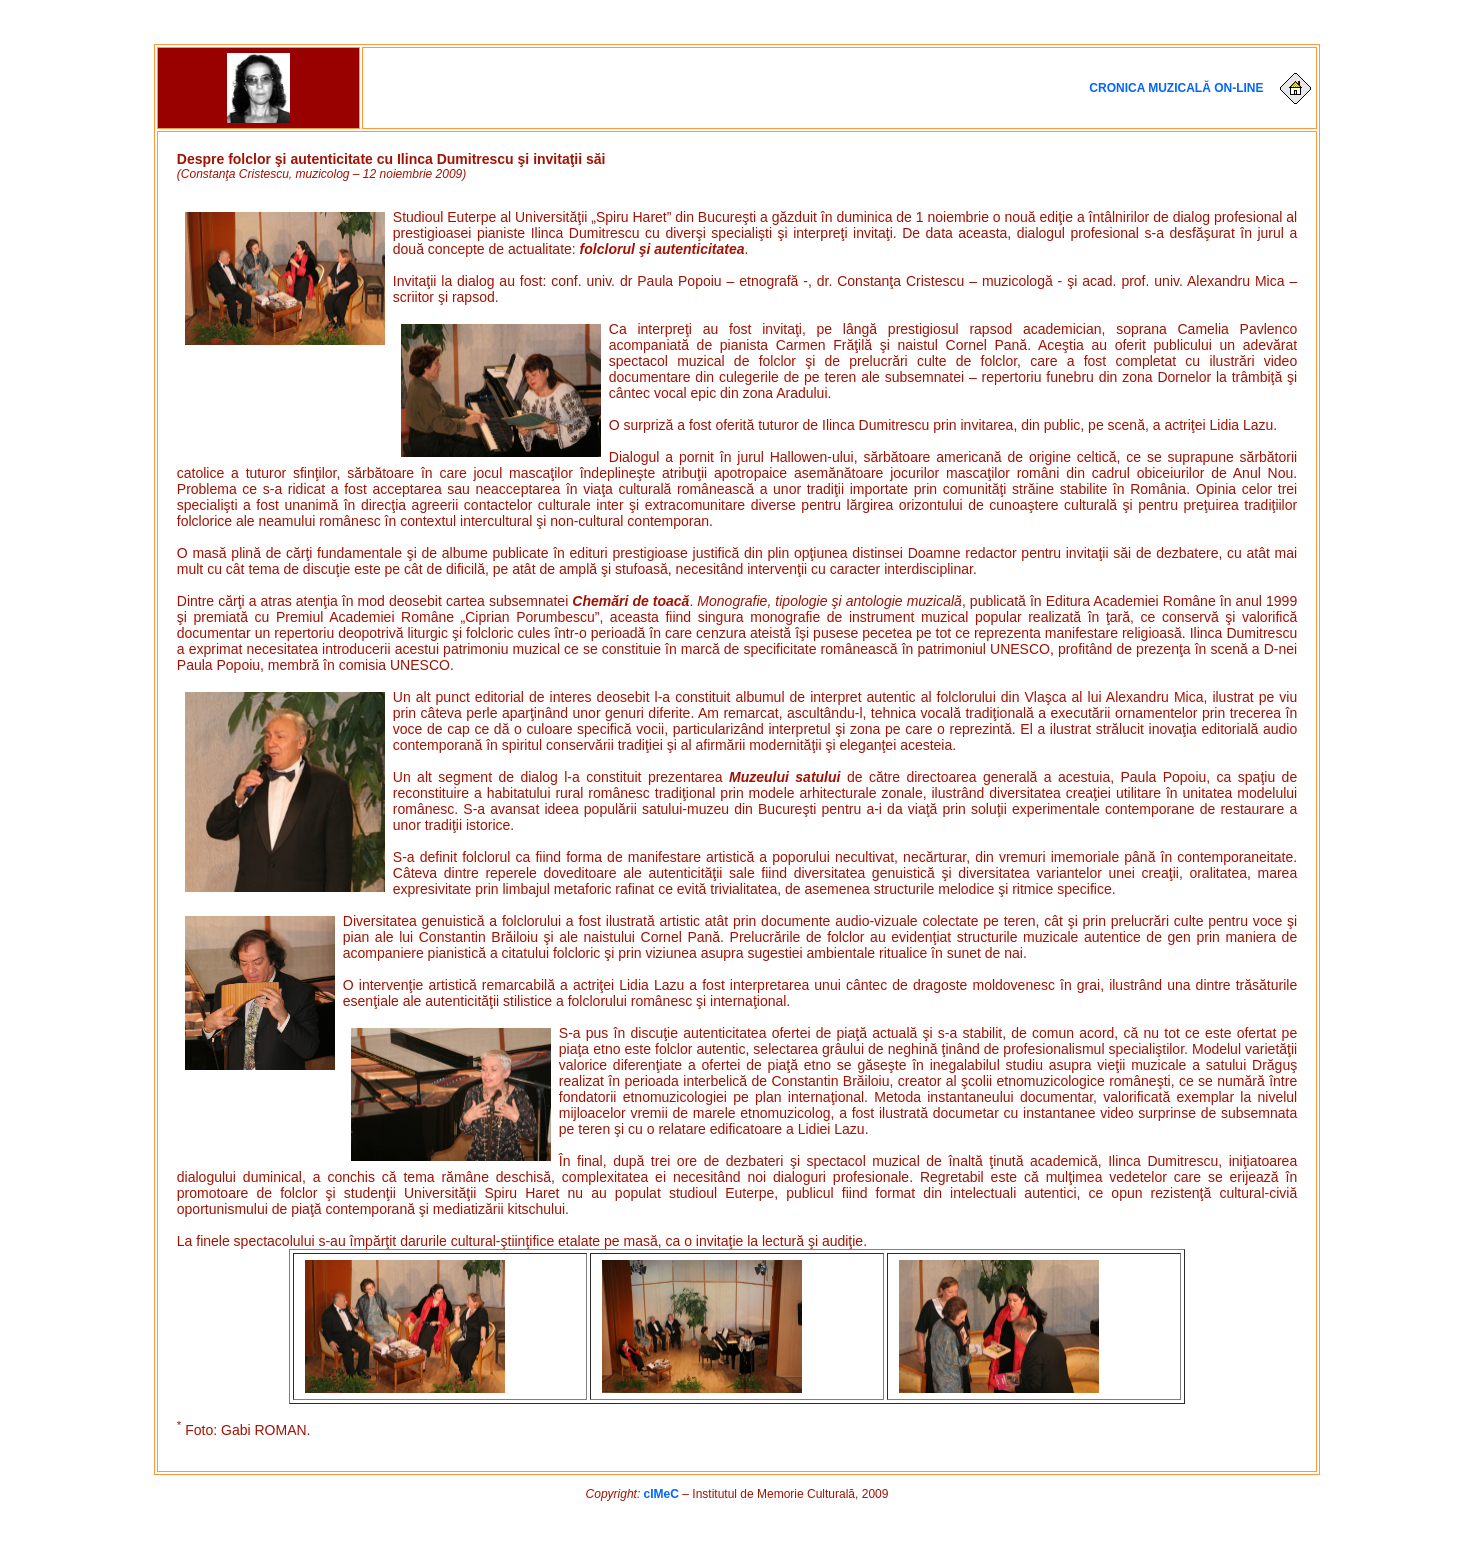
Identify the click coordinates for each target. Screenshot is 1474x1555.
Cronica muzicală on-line (1176, 87)
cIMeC (661, 1494)
